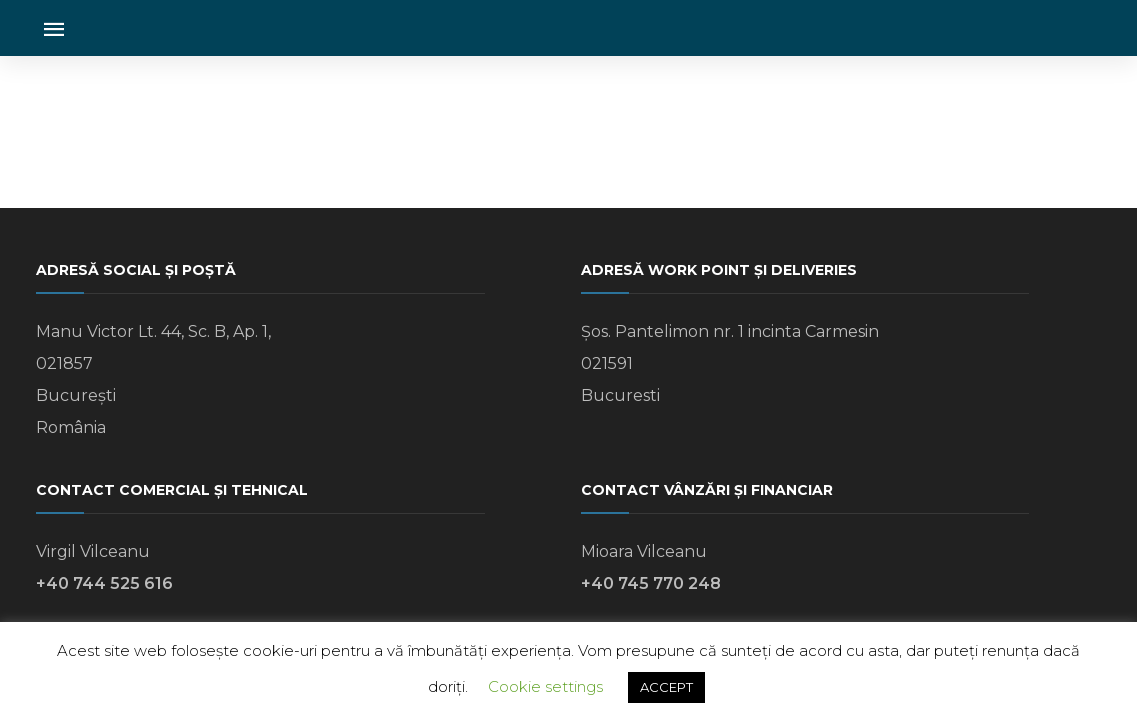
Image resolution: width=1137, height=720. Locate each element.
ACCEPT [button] (666, 687)
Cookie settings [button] (545, 686)
